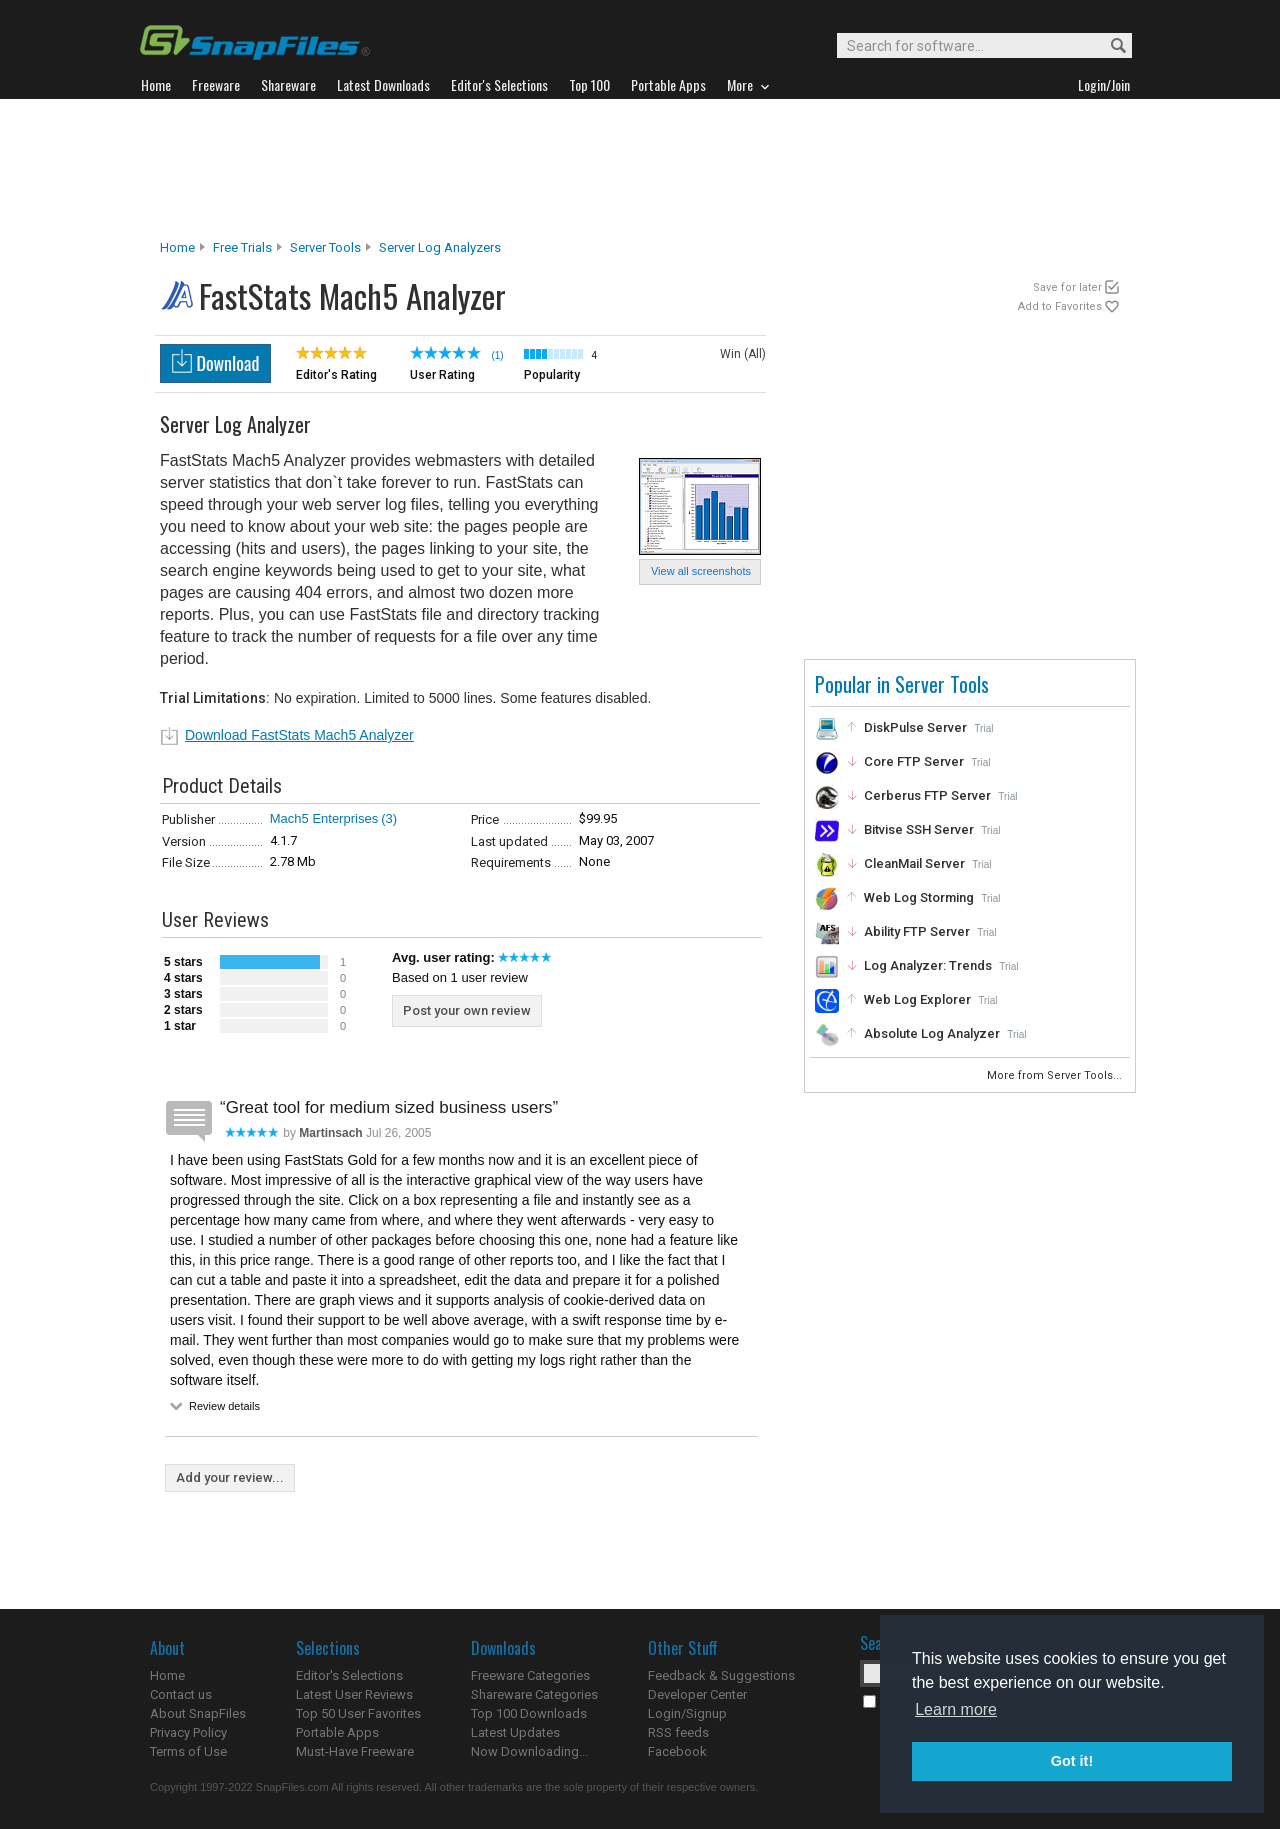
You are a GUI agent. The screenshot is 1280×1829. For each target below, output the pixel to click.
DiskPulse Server (915, 727)
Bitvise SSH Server (919, 829)
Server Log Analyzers (440, 247)
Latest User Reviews (354, 1694)
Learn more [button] (956, 1709)
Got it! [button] (1072, 1761)
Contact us (181, 1694)
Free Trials (242, 247)
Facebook (677, 1751)
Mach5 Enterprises (324, 818)
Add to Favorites (1060, 306)
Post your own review (467, 1010)
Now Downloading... (529, 1751)
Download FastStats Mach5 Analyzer (299, 735)
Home (177, 247)
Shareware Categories (534, 1694)
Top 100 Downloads (529, 1713)
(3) (389, 818)
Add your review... (230, 1477)
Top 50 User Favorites (358, 1713)
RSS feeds (678, 1732)
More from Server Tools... (1056, 1075)
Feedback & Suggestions (721, 1675)
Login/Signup (687, 1713)
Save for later (1067, 287)
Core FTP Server (914, 761)
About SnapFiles (198, 1713)
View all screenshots (701, 571)
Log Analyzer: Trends (928, 965)
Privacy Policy (188, 1732)
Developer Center (697, 1694)
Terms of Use (188, 1751)
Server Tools (325, 247)
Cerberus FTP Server (927, 795)
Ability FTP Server (917, 931)
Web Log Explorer (917, 999)
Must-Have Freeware (355, 1751)
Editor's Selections (349, 1675)
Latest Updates (515, 1732)
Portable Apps (337, 1732)
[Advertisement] (640, 169)
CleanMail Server (914, 863)
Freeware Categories (530, 1675)
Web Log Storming (919, 897)
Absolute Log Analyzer (932, 1033)
